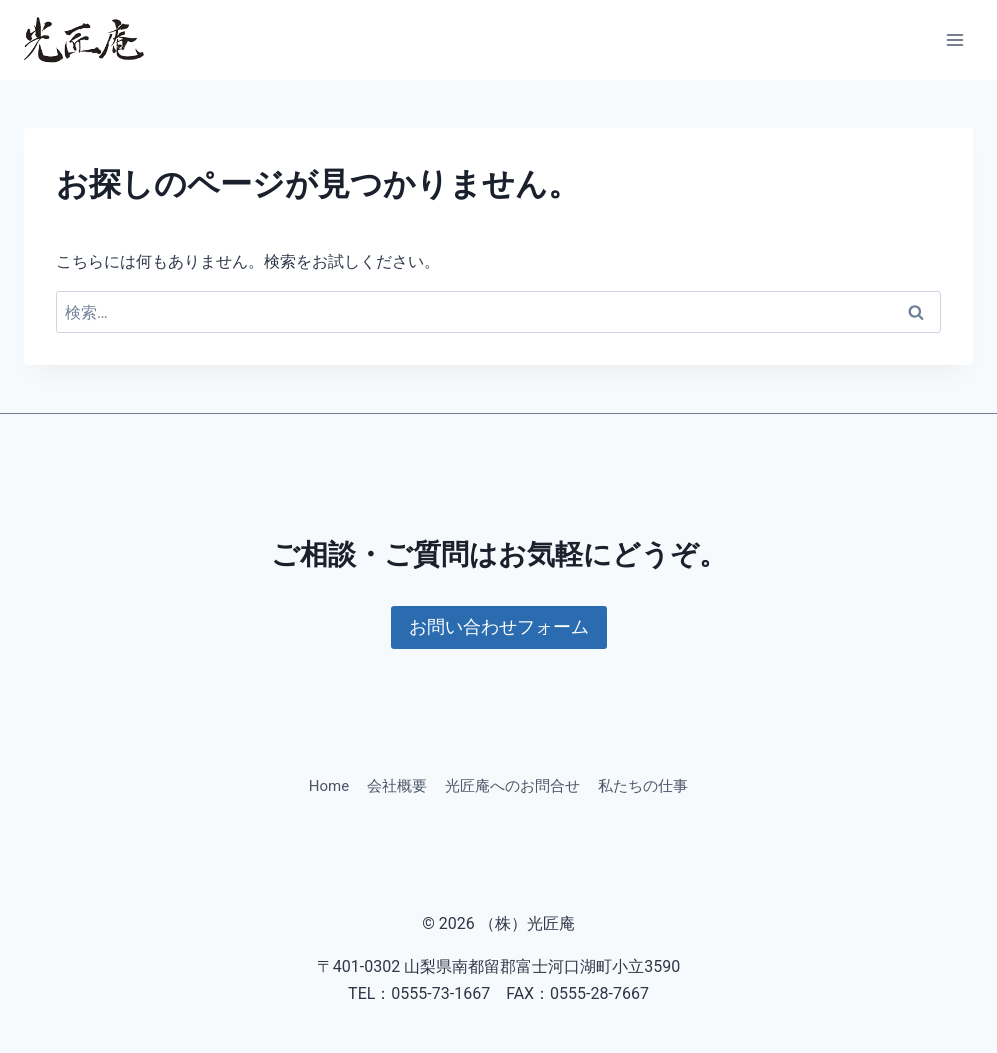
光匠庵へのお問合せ (512, 786)
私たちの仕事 (643, 786)
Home (329, 786)
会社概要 (397, 786)
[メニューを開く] (954, 39)
